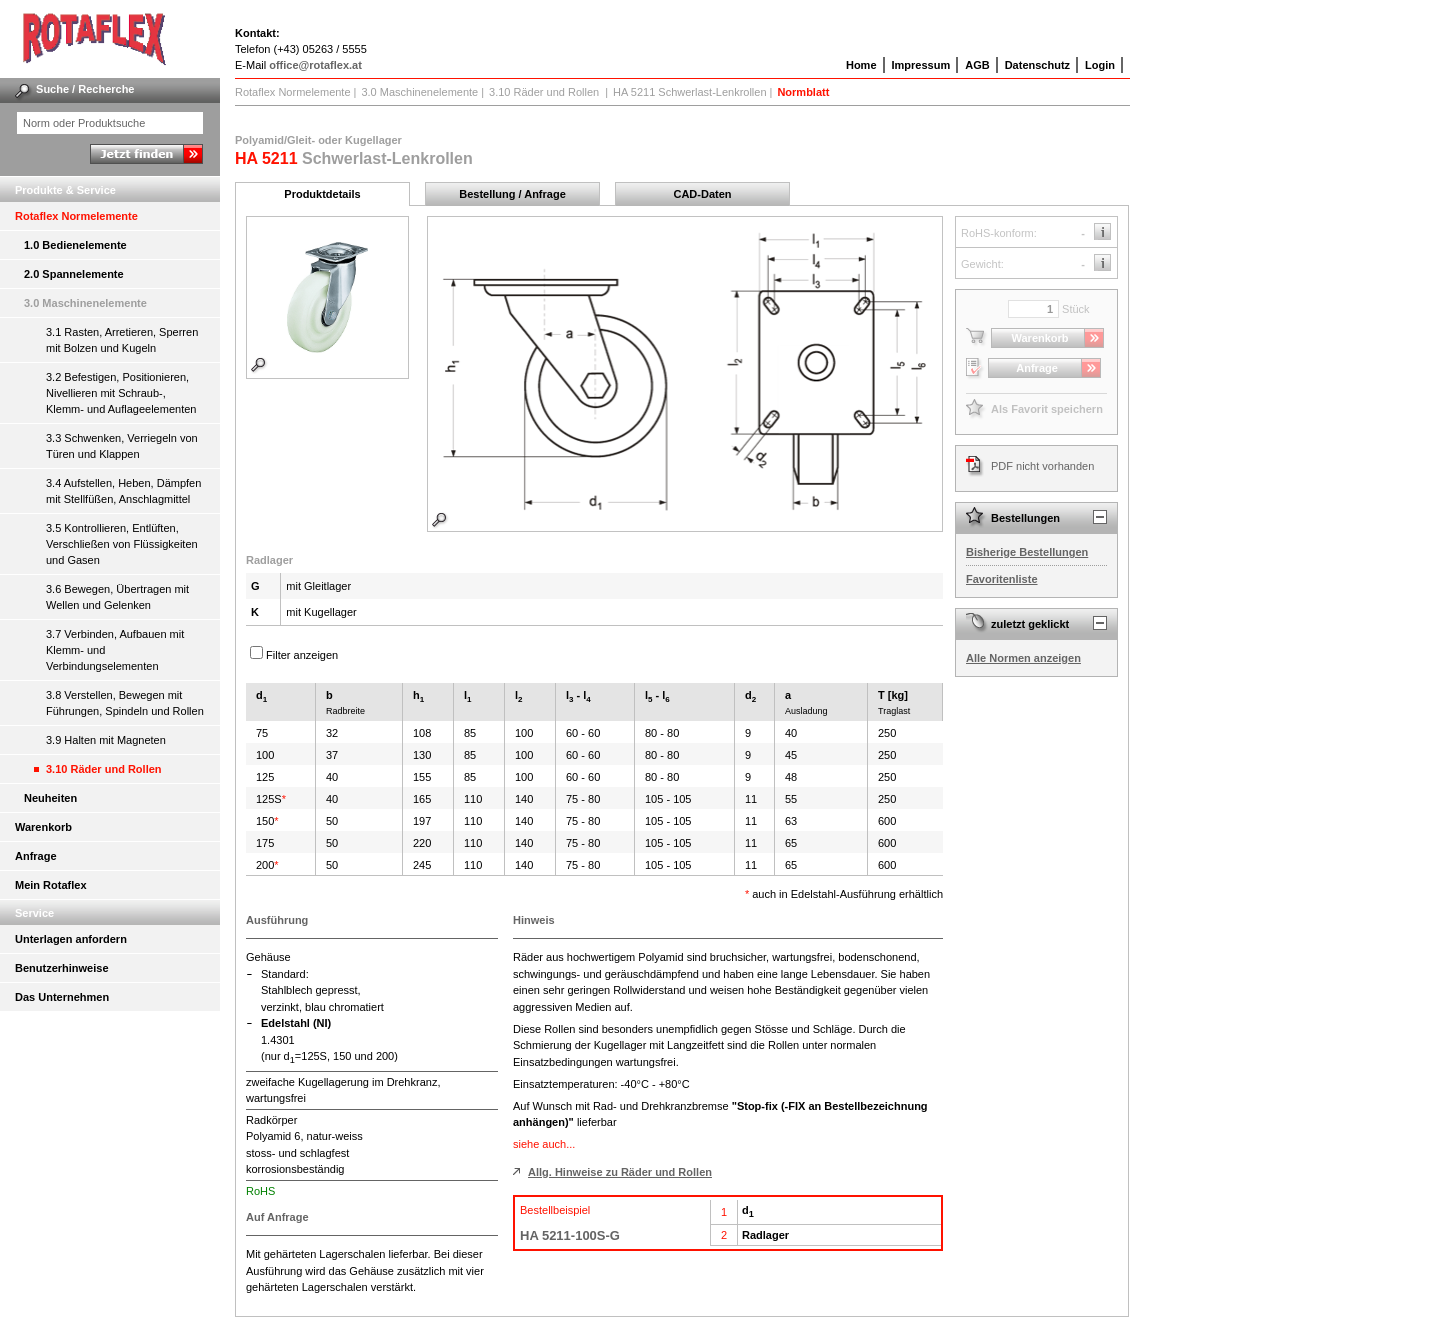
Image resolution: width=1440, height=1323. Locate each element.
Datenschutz (1037, 65)
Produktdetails (322, 194)
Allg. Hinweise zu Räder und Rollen (620, 1172)
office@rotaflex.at (315, 65)
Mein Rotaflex (51, 885)
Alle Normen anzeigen (1023, 658)
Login (1100, 65)
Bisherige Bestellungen (1027, 552)
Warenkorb (43, 827)
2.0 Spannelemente (74, 274)
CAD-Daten (702, 194)
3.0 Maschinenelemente (85, 303)
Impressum (921, 65)
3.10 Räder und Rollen (104, 769)
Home (861, 65)
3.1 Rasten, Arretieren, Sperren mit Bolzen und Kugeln (122, 340)
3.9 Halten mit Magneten (106, 740)
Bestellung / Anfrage (512, 194)
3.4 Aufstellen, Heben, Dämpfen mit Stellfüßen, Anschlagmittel (123, 491)
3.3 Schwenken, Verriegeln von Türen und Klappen (122, 446)
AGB (977, 65)
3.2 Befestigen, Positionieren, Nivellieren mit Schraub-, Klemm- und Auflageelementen (121, 393)
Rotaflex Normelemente (76, 216)
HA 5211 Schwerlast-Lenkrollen (689, 92)
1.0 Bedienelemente (75, 245)
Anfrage (36, 856)
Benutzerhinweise (62, 968)
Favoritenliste (1002, 579)
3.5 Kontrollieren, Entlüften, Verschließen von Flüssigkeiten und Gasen (122, 544)
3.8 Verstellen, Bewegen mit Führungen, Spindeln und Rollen (125, 703)
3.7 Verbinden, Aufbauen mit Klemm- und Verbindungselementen (115, 650)
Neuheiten (50, 798)
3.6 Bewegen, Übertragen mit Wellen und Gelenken (117, 597)
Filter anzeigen (302, 655)
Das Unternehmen (62, 997)
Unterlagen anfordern (71, 939)
